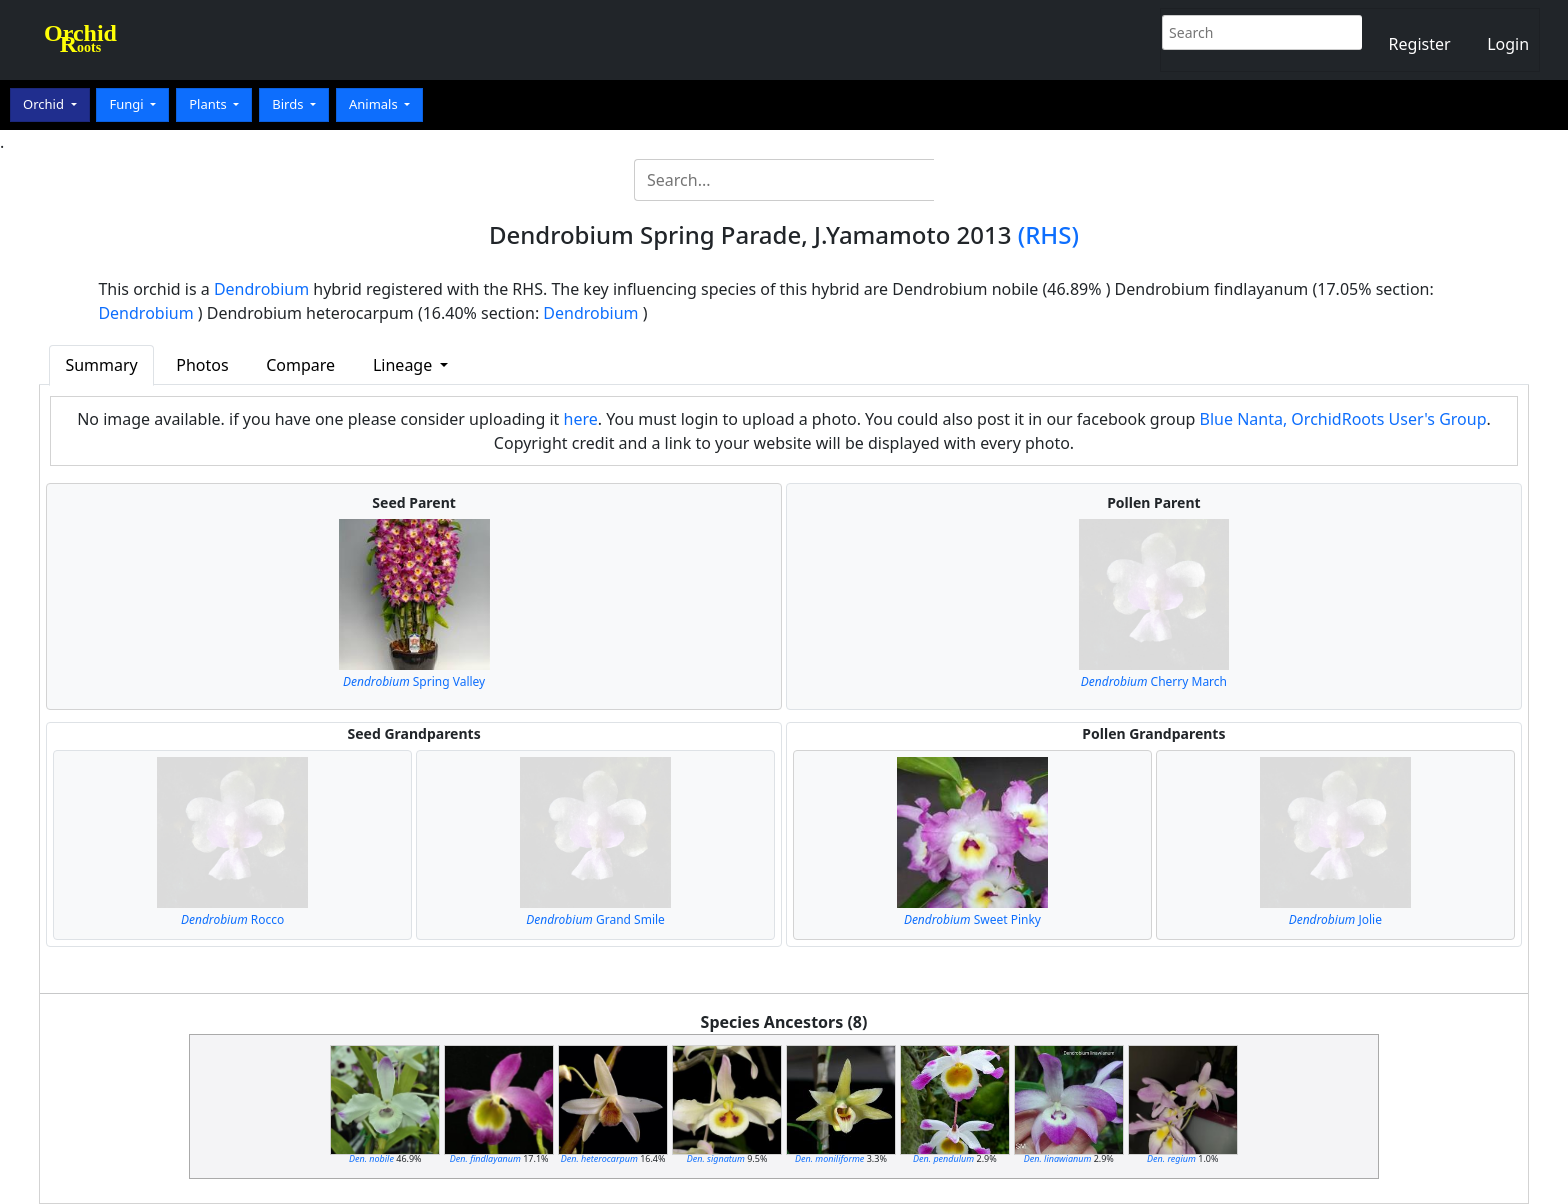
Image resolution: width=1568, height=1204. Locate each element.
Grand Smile (595, 919)
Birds (289, 104)
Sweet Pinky (972, 919)
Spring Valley (414, 681)
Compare (300, 365)
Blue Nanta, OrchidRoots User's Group (1343, 419)
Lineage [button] (404, 365)
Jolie (1335, 919)
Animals (375, 104)
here (581, 419)
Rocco (232, 919)
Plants (209, 104)
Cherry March (1154, 681)
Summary (101, 365)
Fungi (128, 104)
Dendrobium (261, 289)
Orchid (45, 104)
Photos (202, 365)
